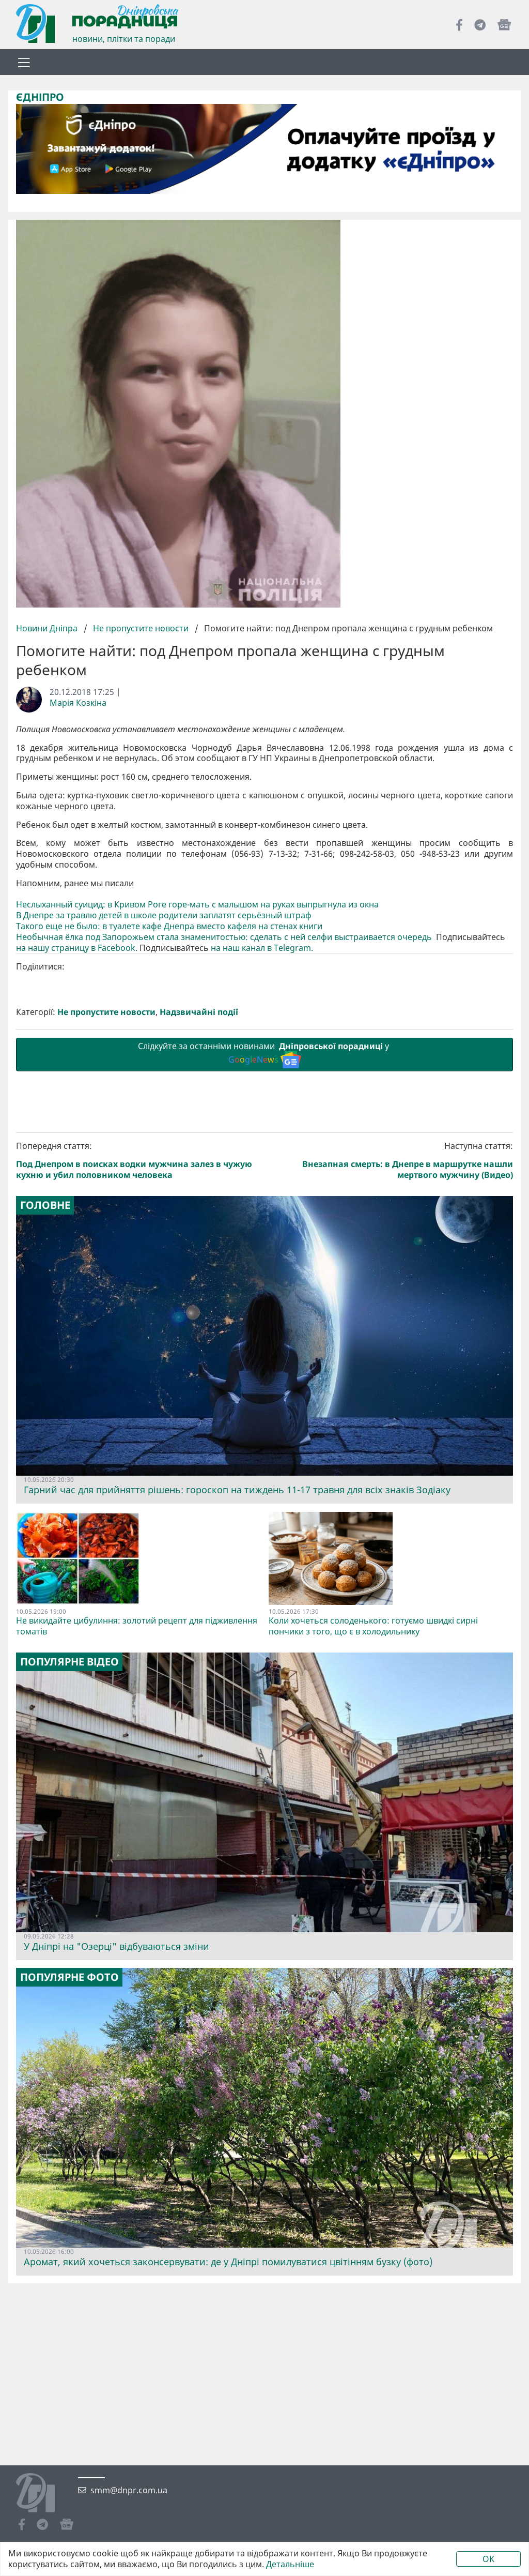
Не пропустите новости (141, 628)
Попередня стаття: (138, 1160)
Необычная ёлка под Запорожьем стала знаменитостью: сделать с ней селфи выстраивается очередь (225, 937)
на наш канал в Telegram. (262, 948)
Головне (45, 1205)
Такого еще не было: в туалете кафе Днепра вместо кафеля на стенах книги (169, 926)
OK (488, 2559)
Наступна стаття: (391, 1160)
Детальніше (290, 2564)
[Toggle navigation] (24, 62)
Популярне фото (69, 1977)
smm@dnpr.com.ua (128, 2490)
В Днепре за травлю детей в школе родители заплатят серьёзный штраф (165, 915)
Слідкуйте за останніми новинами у (264, 1054)
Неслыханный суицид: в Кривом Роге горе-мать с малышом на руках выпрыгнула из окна (198, 904)
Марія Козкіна (78, 703)
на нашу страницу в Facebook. (76, 948)
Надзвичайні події (199, 1012)
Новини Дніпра (48, 628)
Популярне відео (69, 1662)
